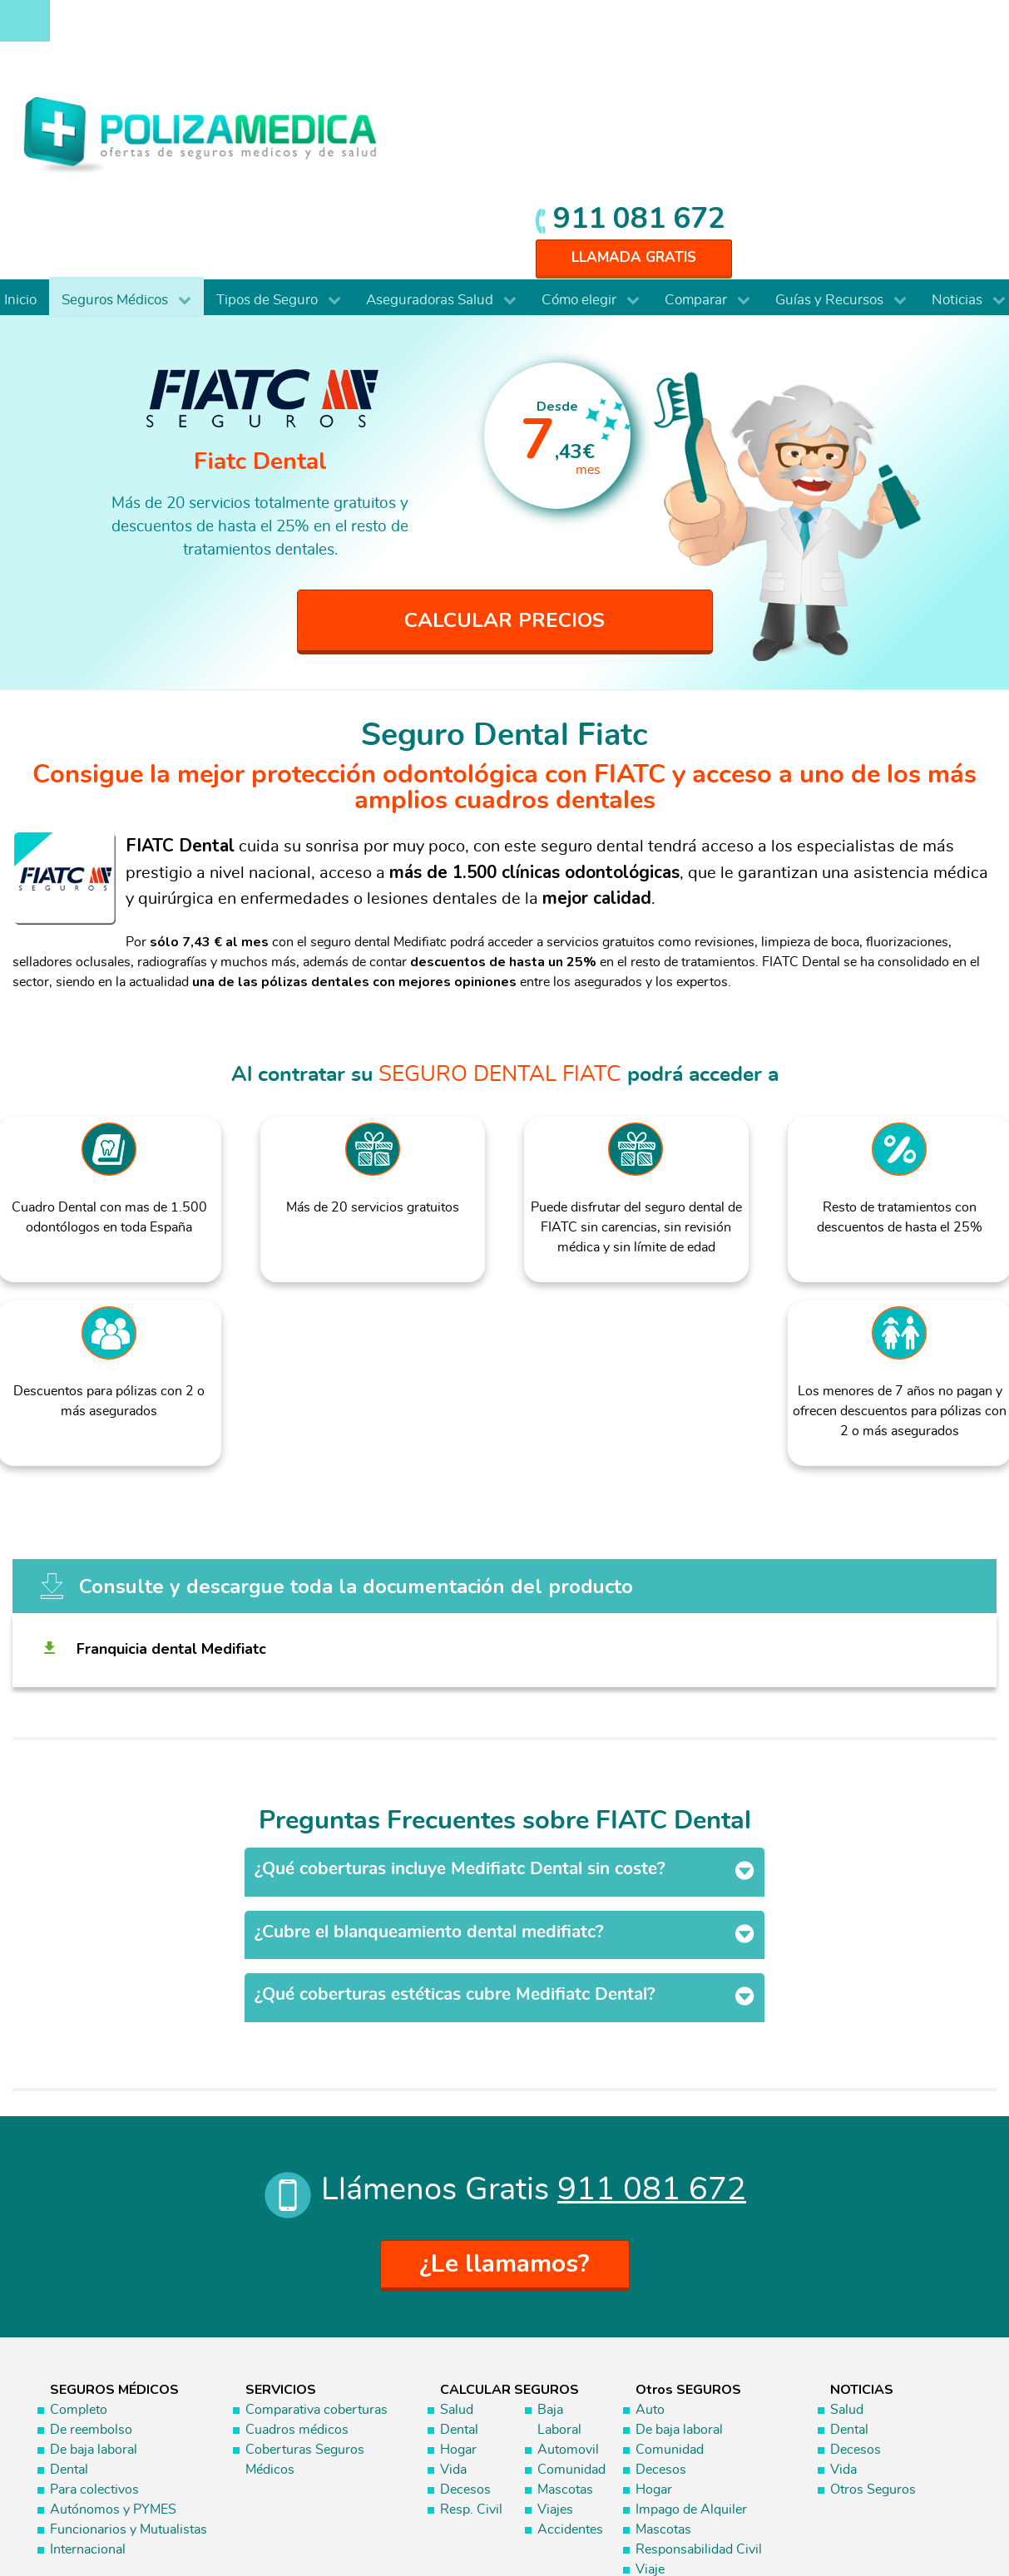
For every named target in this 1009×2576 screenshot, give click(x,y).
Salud (456, 2234)
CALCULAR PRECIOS (505, 444)
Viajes (555, 2334)
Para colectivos (94, 2314)
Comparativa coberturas (316, 2234)
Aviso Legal (743, 2500)
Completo (78, 2234)
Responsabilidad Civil (699, 2374)
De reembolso (91, 2254)
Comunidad (571, 2294)
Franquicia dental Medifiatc (174, 1518)
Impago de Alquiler (691, 2334)
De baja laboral (93, 2274)
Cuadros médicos (297, 2254)
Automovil (568, 2274)
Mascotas (565, 2314)
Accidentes (570, 2354)
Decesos (465, 2314)
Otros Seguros (873, 2314)
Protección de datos (846, 2500)
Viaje (650, 2394)
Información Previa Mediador (831, 2518)
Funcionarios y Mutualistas (128, 2354)
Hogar (458, 2274)
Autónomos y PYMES (113, 2334)
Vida (453, 2294)
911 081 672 (889, 27)
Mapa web (944, 2518)
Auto (650, 2234)
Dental (69, 2294)
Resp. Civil (471, 2334)
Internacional (88, 2374)
